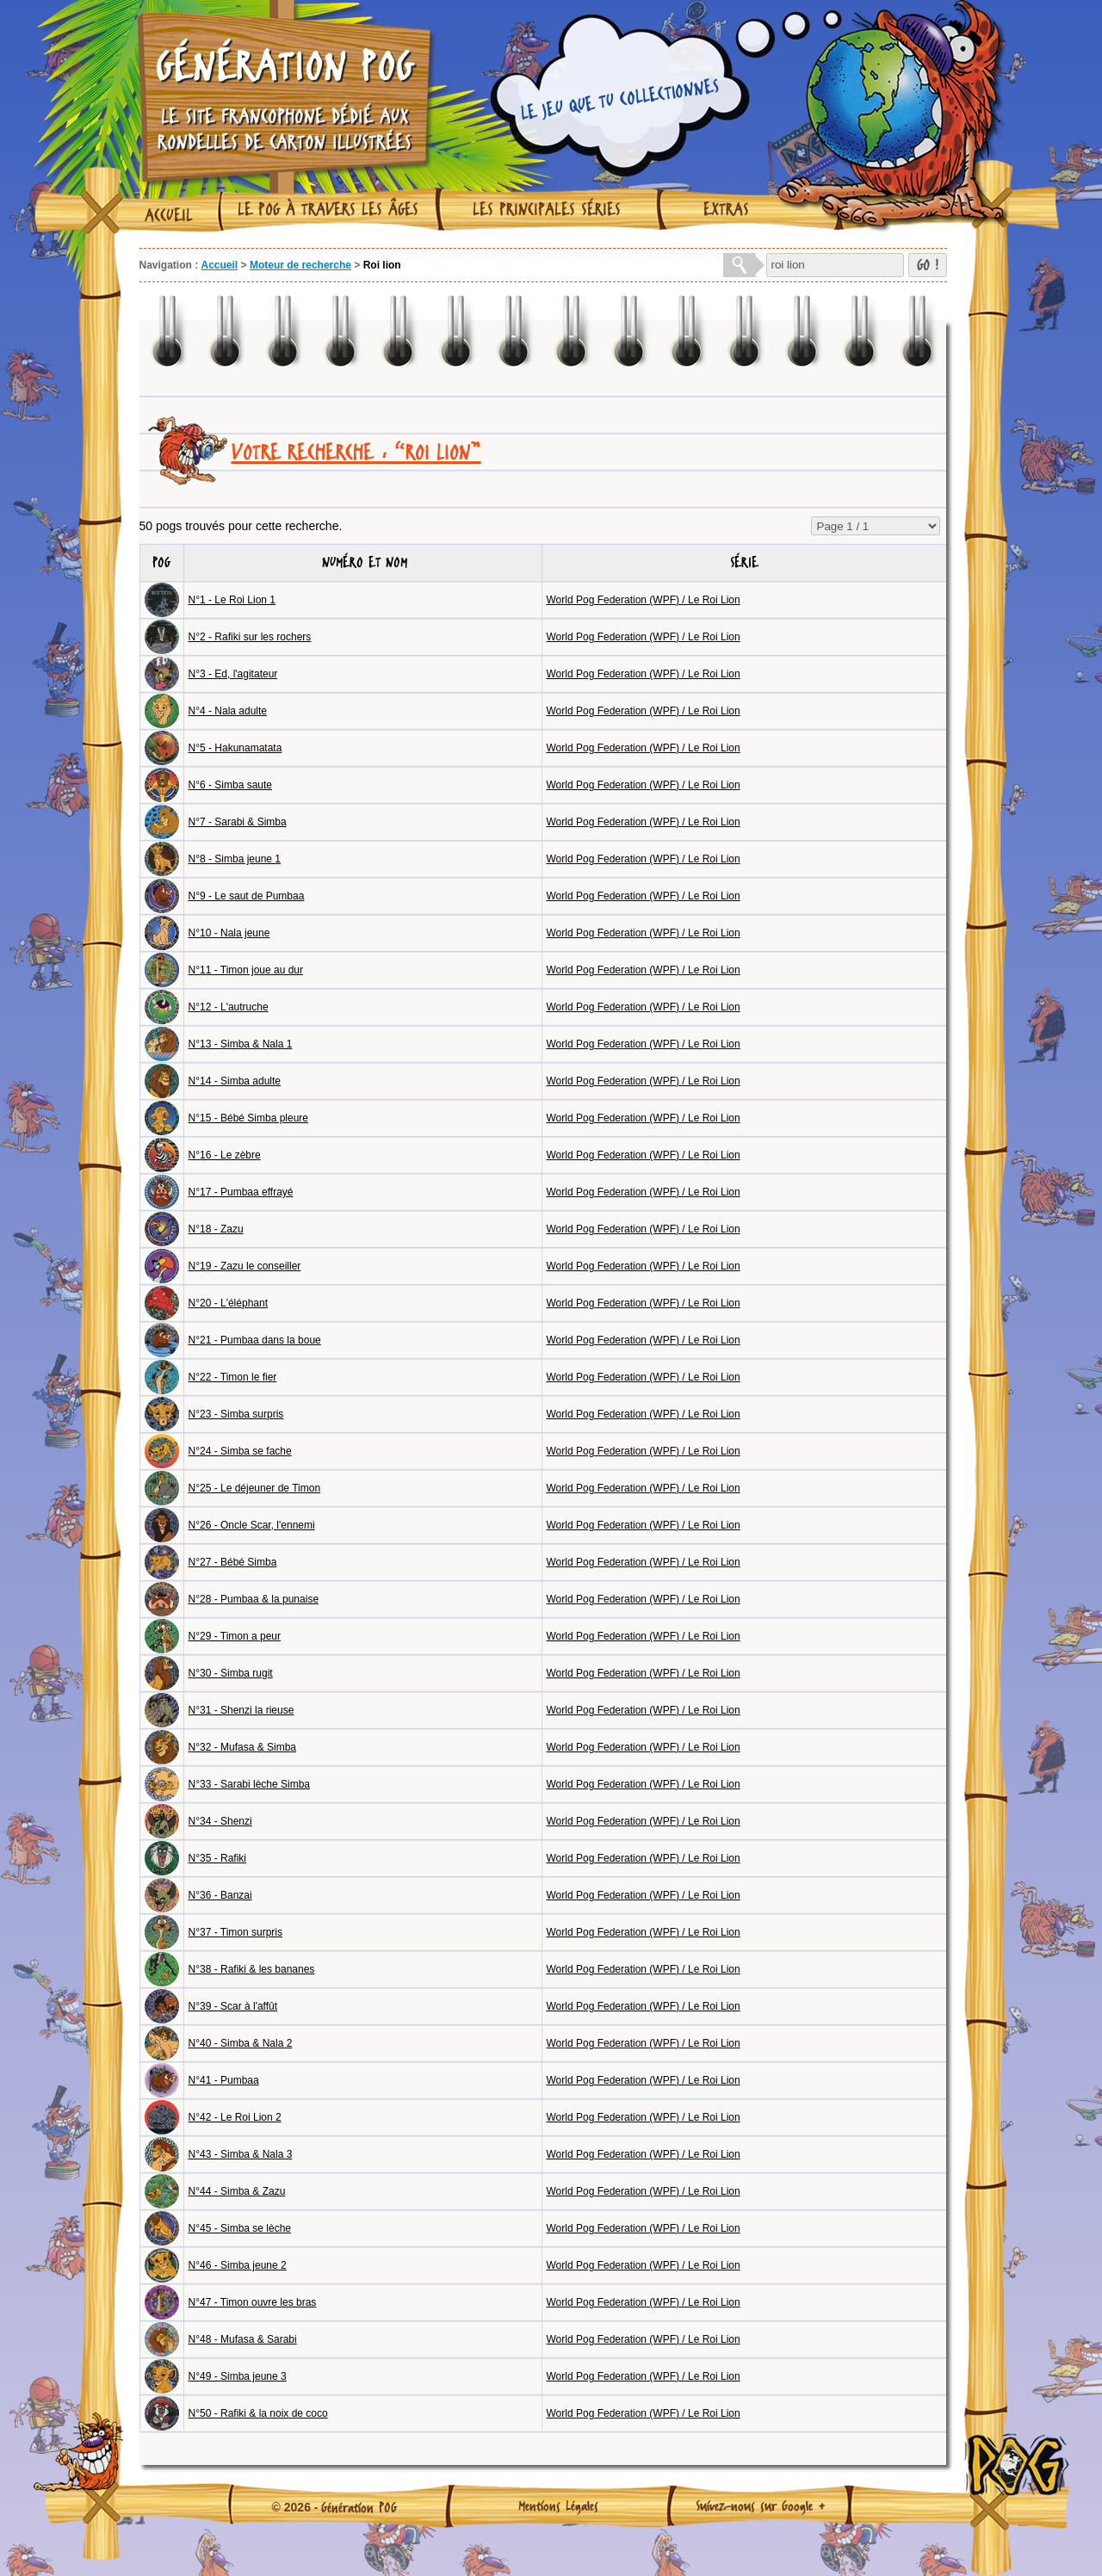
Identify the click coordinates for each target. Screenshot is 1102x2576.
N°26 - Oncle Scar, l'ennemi (252, 1525)
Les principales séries (547, 209)
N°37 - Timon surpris (236, 1932)
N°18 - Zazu (216, 1229)
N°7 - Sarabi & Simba (238, 822)
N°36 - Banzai (220, 1895)
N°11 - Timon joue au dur (246, 970)
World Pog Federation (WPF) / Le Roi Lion (643, 600)
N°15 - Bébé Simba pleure (249, 1118)
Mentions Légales (558, 2505)
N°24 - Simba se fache (240, 1451)
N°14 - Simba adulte (235, 1081)
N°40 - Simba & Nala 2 (241, 2043)
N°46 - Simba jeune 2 (238, 2265)
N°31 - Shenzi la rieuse (241, 1710)
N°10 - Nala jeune (229, 933)
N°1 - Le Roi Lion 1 (232, 600)
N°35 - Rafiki (217, 1858)
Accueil (169, 215)
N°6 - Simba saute (231, 785)
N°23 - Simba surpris (236, 1414)
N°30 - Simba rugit (231, 1673)
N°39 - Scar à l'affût (233, 2006)
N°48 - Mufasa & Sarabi (243, 2339)
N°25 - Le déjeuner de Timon (255, 1488)
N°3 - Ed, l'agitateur (233, 674)
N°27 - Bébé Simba (233, 1562)
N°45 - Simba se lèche (240, 2228)
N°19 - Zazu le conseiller (245, 1266)
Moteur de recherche (300, 265)
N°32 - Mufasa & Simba (243, 1747)
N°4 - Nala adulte (228, 711)
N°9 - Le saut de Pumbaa (247, 896)
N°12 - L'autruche (229, 1007)
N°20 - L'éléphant (228, 1303)
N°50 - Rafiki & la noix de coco (258, 2413)
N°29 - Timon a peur (235, 1636)
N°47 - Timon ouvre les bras (253, 2302)
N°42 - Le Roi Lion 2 (235, 2117)
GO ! (927, 265)
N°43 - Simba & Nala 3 (241, 2154)
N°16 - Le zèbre (225, 1155)
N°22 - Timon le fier (233, 1377)
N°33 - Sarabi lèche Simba (250, 1784)
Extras (726, 209)
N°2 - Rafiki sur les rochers (250, 637)
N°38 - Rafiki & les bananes (252, 1969)
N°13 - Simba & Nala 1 (241, 1044)
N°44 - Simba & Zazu (237, 2191)
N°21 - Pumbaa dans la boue (255, 1340)
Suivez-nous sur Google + (761, 2505)
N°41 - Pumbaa (224, 2080)
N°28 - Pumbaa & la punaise (254, 1599)
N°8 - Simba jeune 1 (235, 859)
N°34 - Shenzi (220, 1821)
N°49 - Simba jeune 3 (238, 2376)
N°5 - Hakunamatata (235, 748)
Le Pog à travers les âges (328, 209)
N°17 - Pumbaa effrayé (241, 1192)
